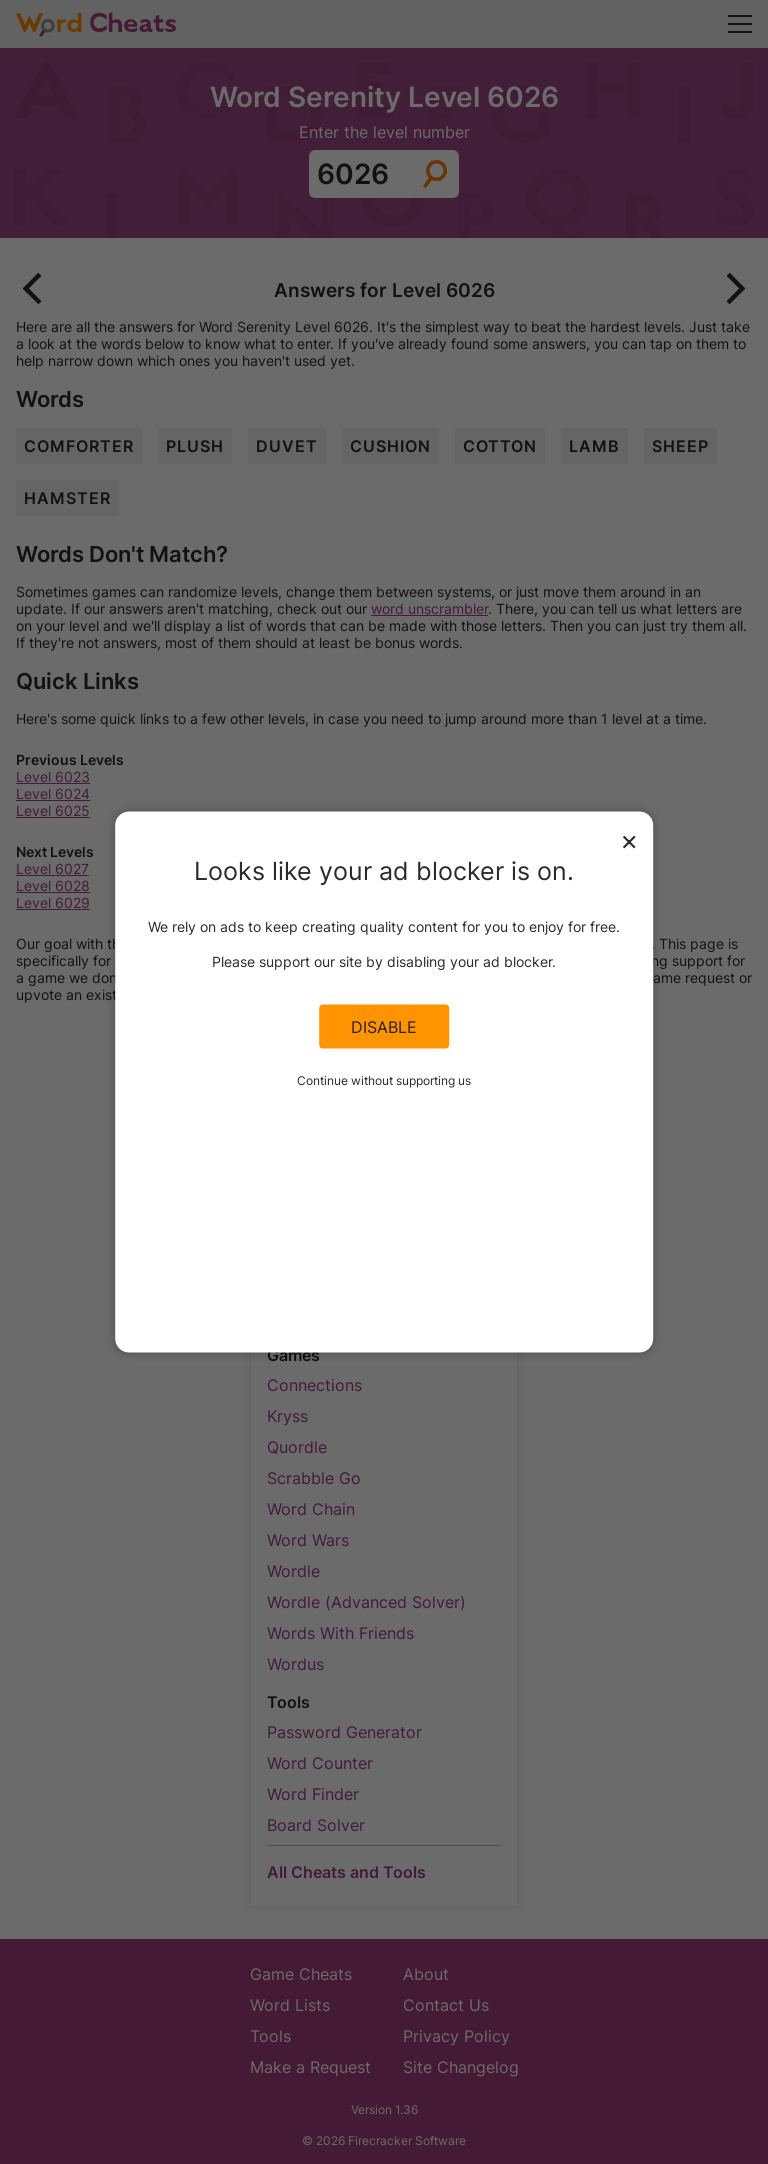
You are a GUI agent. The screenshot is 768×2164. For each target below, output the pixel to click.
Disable (384, 1026)
